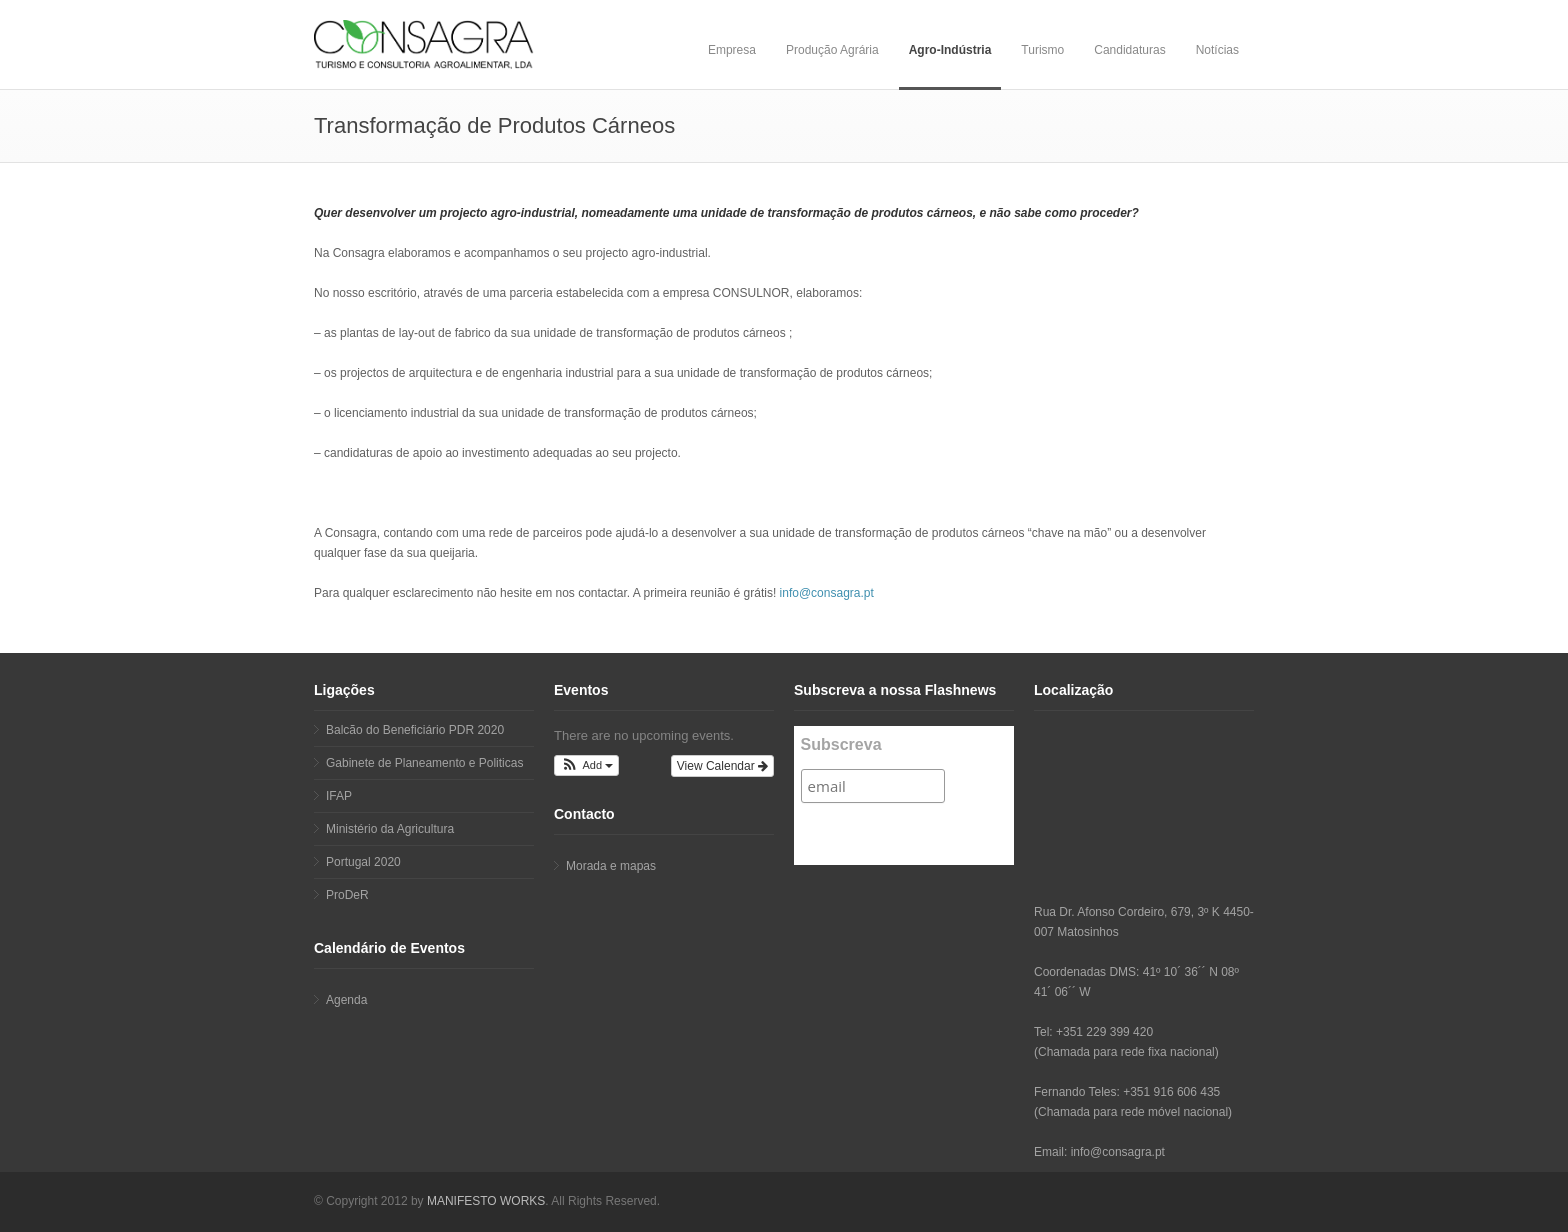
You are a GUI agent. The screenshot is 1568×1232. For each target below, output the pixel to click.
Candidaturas (1129, 50)
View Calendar (722, 766)
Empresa (732, 50)
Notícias (1217, 50)
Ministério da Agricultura (390, 829)
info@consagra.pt (827, 593)
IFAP (339, 796)
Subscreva (841, 744)
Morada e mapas (611, 866)
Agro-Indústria (950, 50)
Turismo (1042, 50)
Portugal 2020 (363, 862)
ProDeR (347, 895)
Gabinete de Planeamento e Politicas (424, 763)
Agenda (346, 1000)
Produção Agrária (832, 50)
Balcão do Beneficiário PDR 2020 (415, 730)
